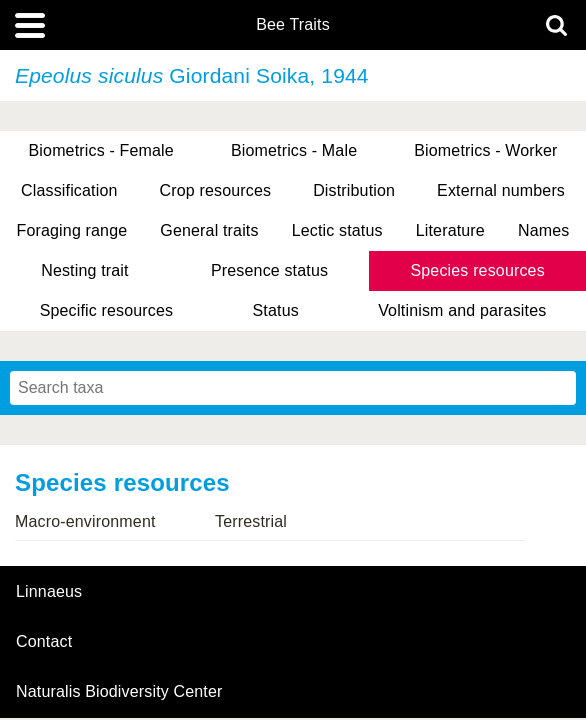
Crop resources (216, 190)
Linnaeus (49, 592)
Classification (69, 190)
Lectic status (337, 230)
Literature (450, 230)
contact (44, 641)
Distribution (354, 190)
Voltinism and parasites (462, 310)
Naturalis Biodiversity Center (119, 692)
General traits (209, 230)
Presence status (269, 270)
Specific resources (107, 310)
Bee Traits (293, 25)
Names (543, 230)
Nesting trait (84, 270)
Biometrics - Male (294, 150)
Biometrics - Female (101, 150)
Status (276, 310)
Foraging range (72, 230)
